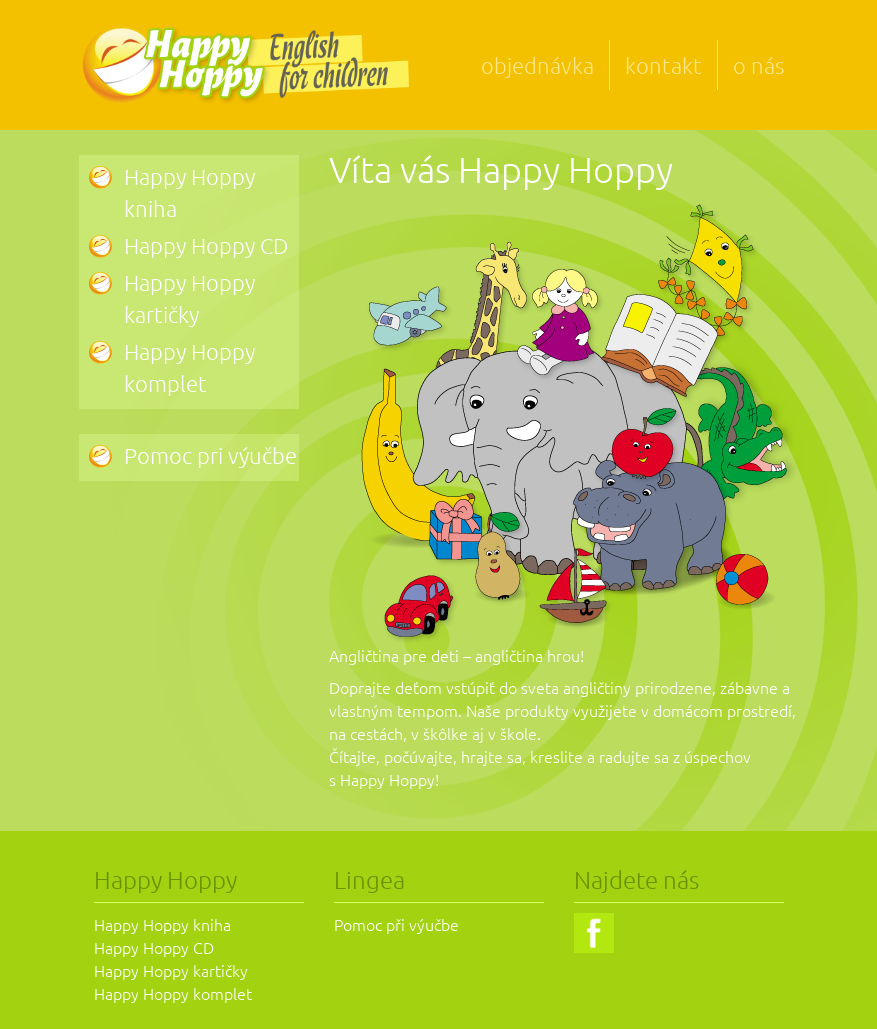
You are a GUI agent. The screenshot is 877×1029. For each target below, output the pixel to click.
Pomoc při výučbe (396, 924)
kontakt (663, 65)
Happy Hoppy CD (206, 245)
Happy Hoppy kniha (162, 924)
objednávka (537, 65)
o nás (758, 65)
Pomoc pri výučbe (210, 455)
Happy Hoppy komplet (173, 993)
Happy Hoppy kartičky (171, 970)
